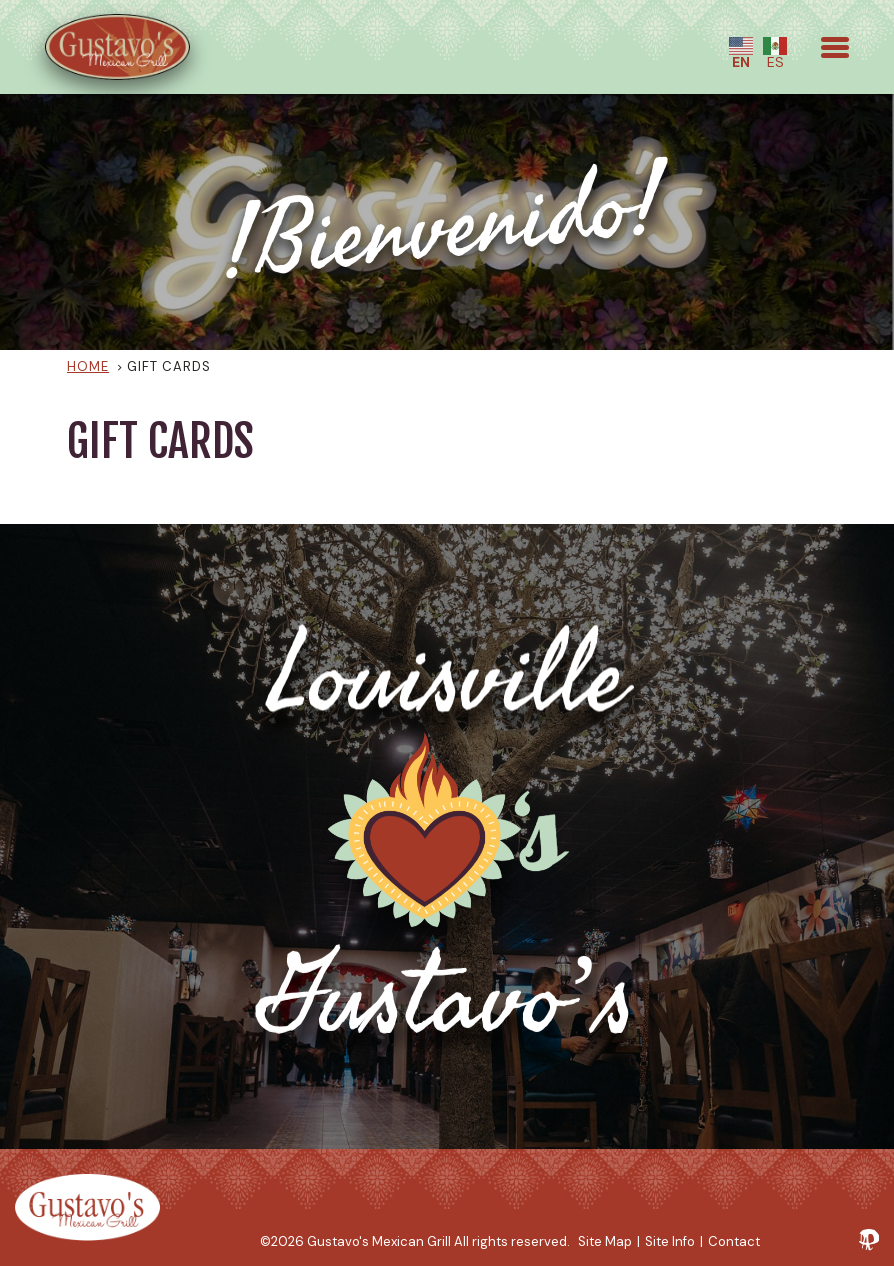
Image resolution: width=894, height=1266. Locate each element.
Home (88, 366)
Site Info (670, 1241)
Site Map (605, 1241)
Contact (734, 1241)
